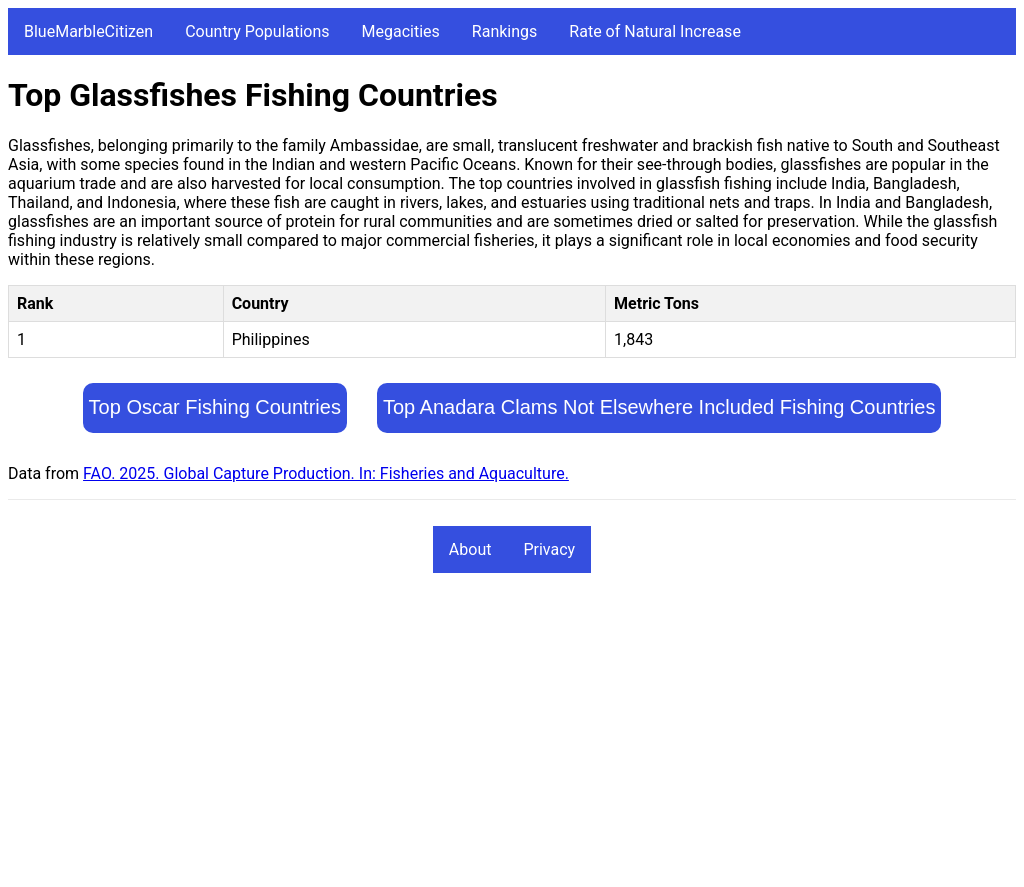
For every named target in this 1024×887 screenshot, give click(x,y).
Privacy (549, 549)
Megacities (401, 31)
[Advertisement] (512, 739)
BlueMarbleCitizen (88, 31)
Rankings (504, 31)
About (470, 549)
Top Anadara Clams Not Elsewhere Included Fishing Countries (659, 407)
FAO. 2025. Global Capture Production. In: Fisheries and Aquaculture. (326, 473)
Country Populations (257, 31)
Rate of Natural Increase (655, 31)
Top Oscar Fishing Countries (215, 407)
